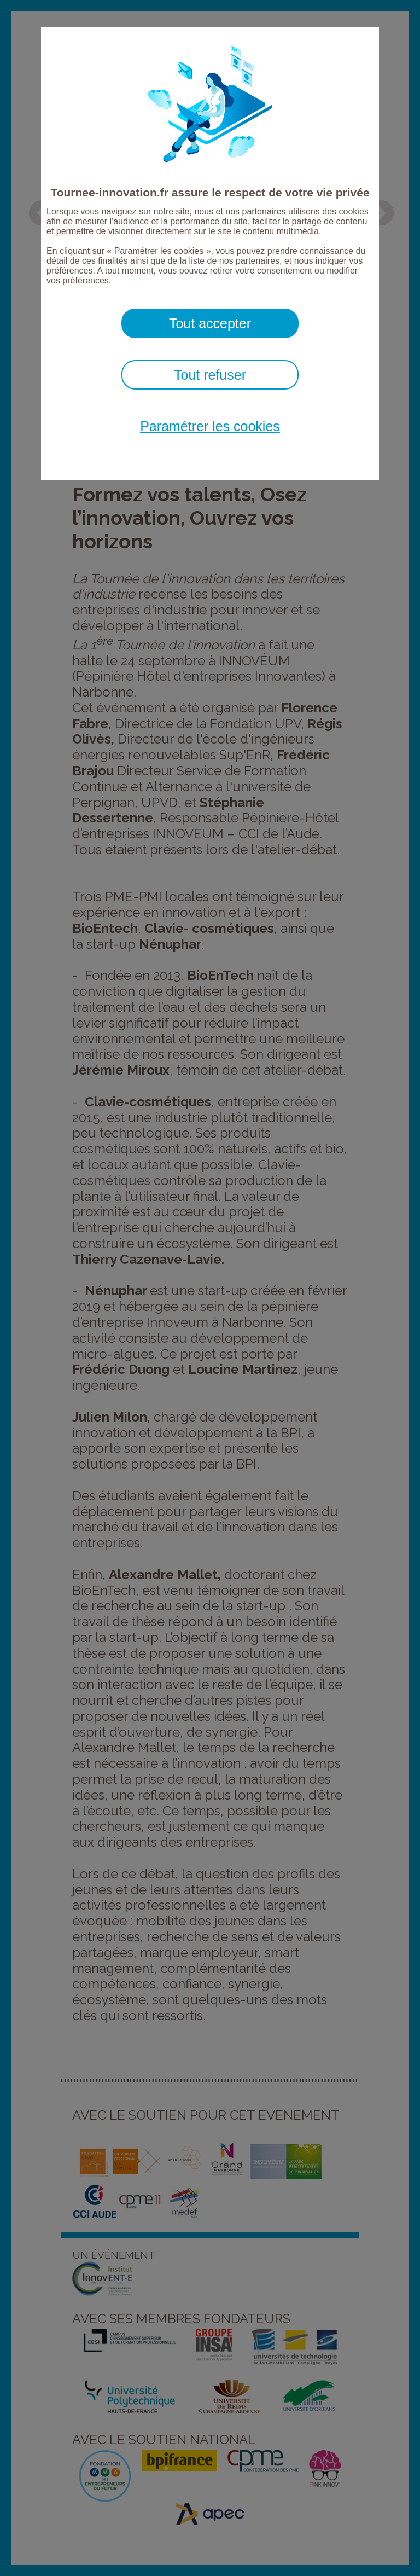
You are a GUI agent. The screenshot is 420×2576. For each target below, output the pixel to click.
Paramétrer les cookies (210, 426)
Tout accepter (210, 323)
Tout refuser (210, 374)
